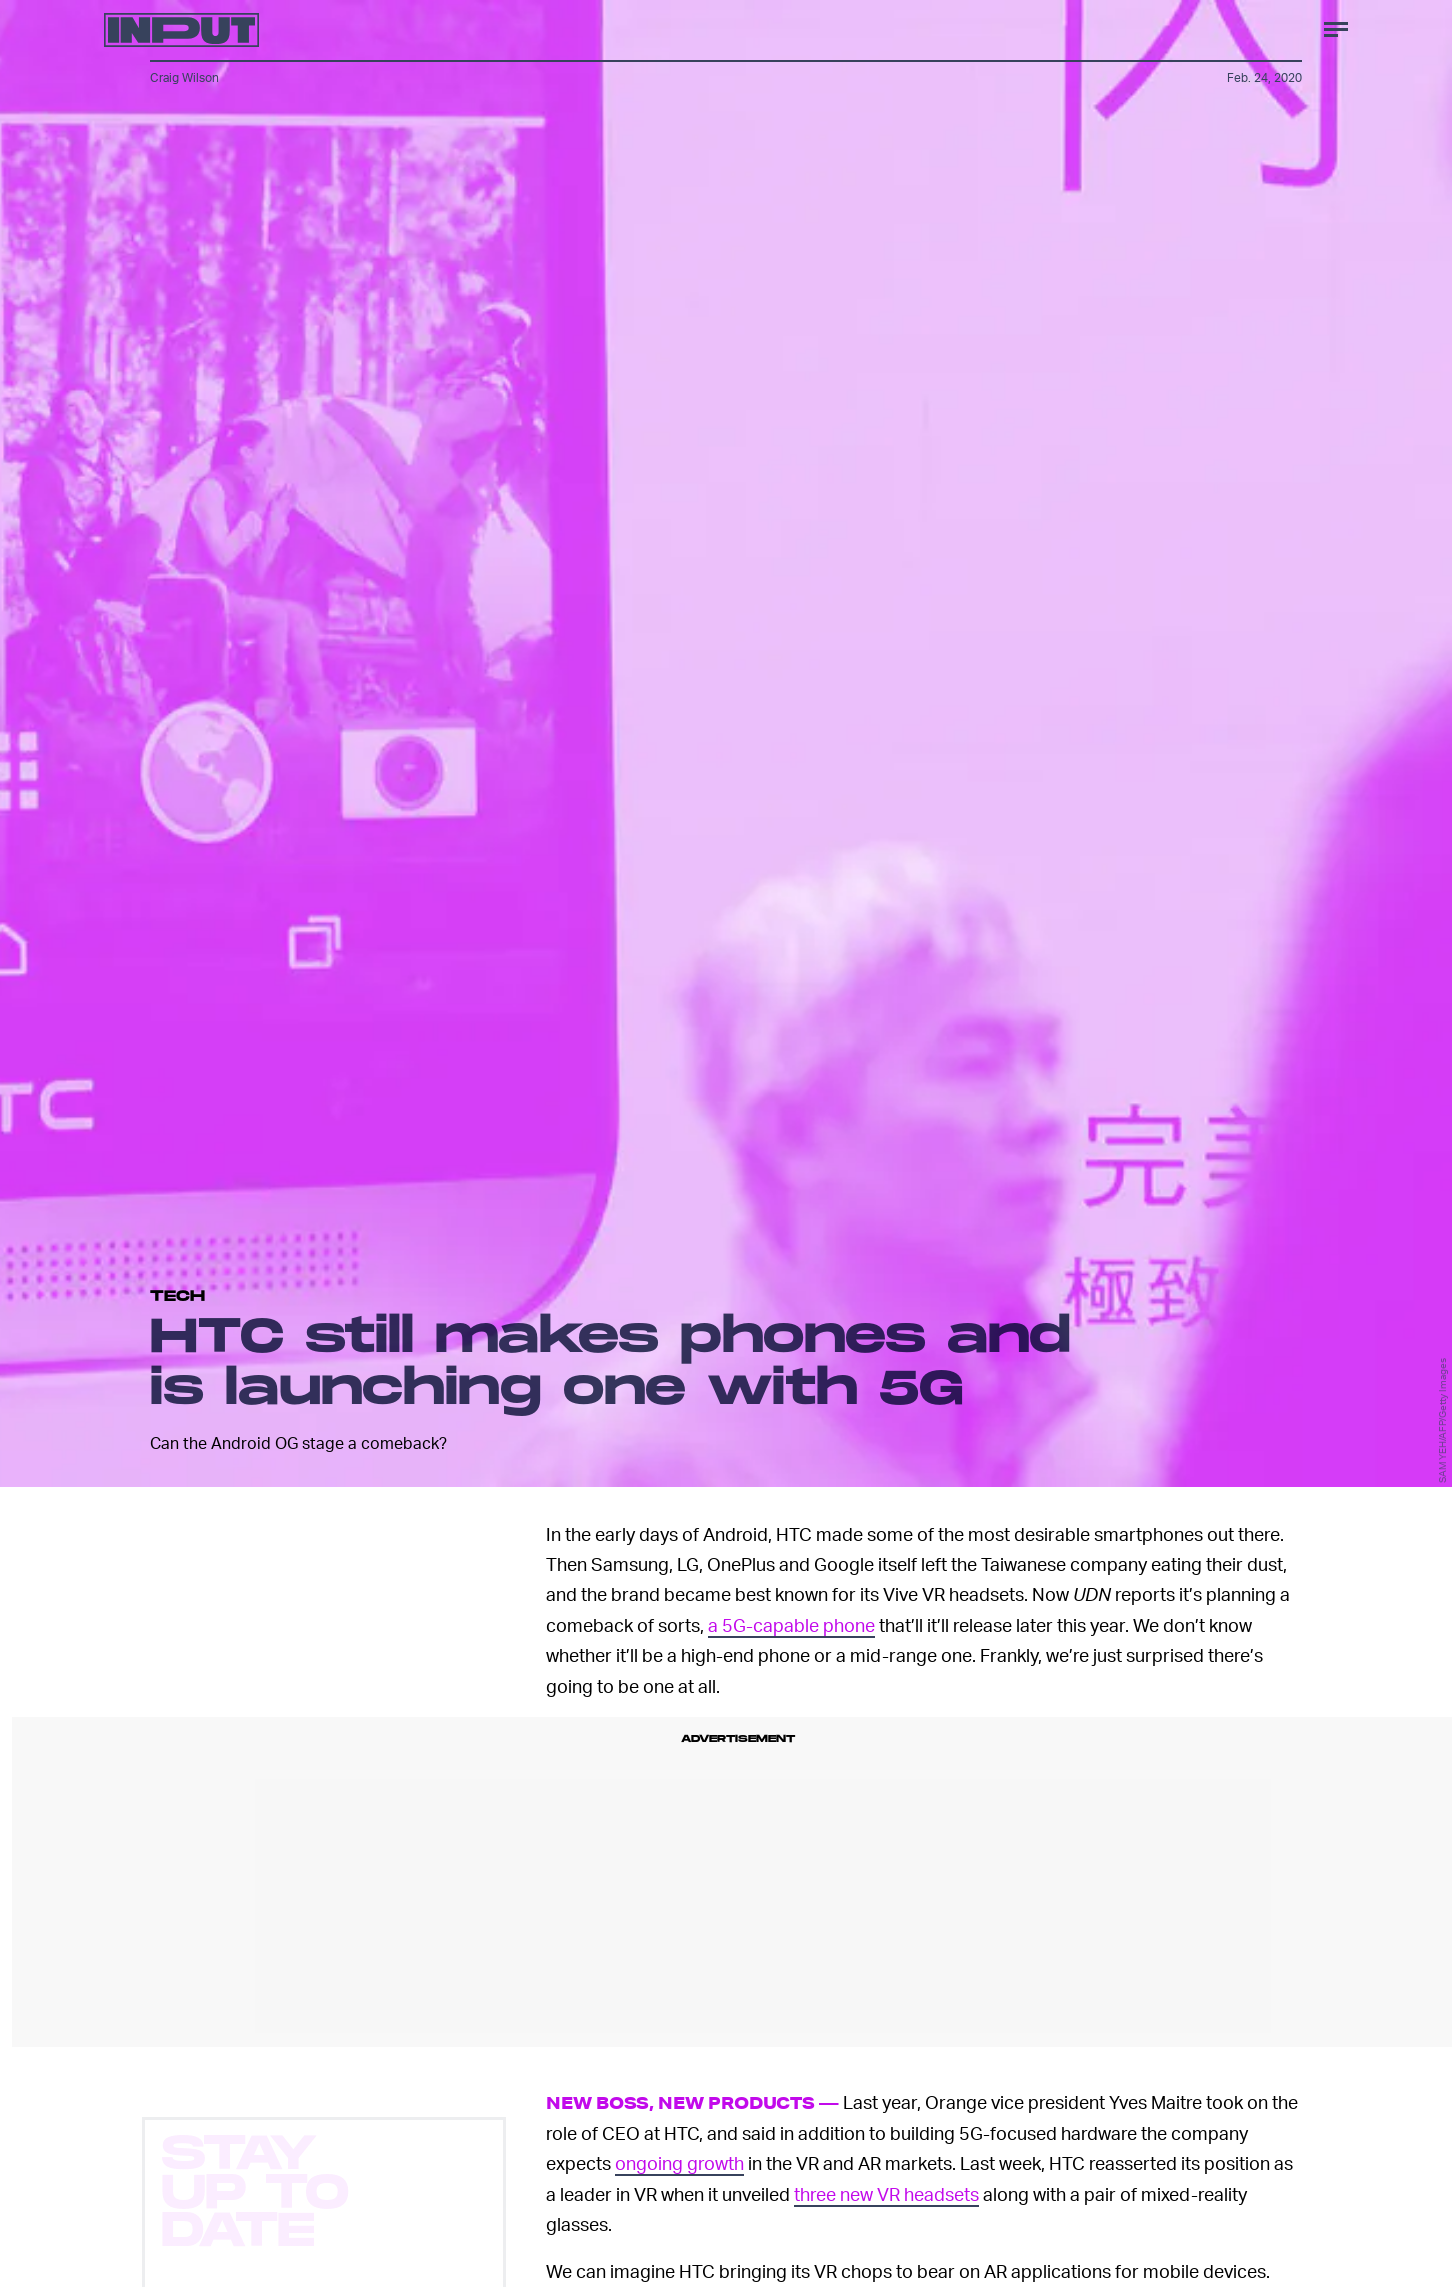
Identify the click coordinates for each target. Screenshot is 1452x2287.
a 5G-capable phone (791, 1624)
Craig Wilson (184, 77)
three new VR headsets (886, 2193)
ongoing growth (679, 2162)
